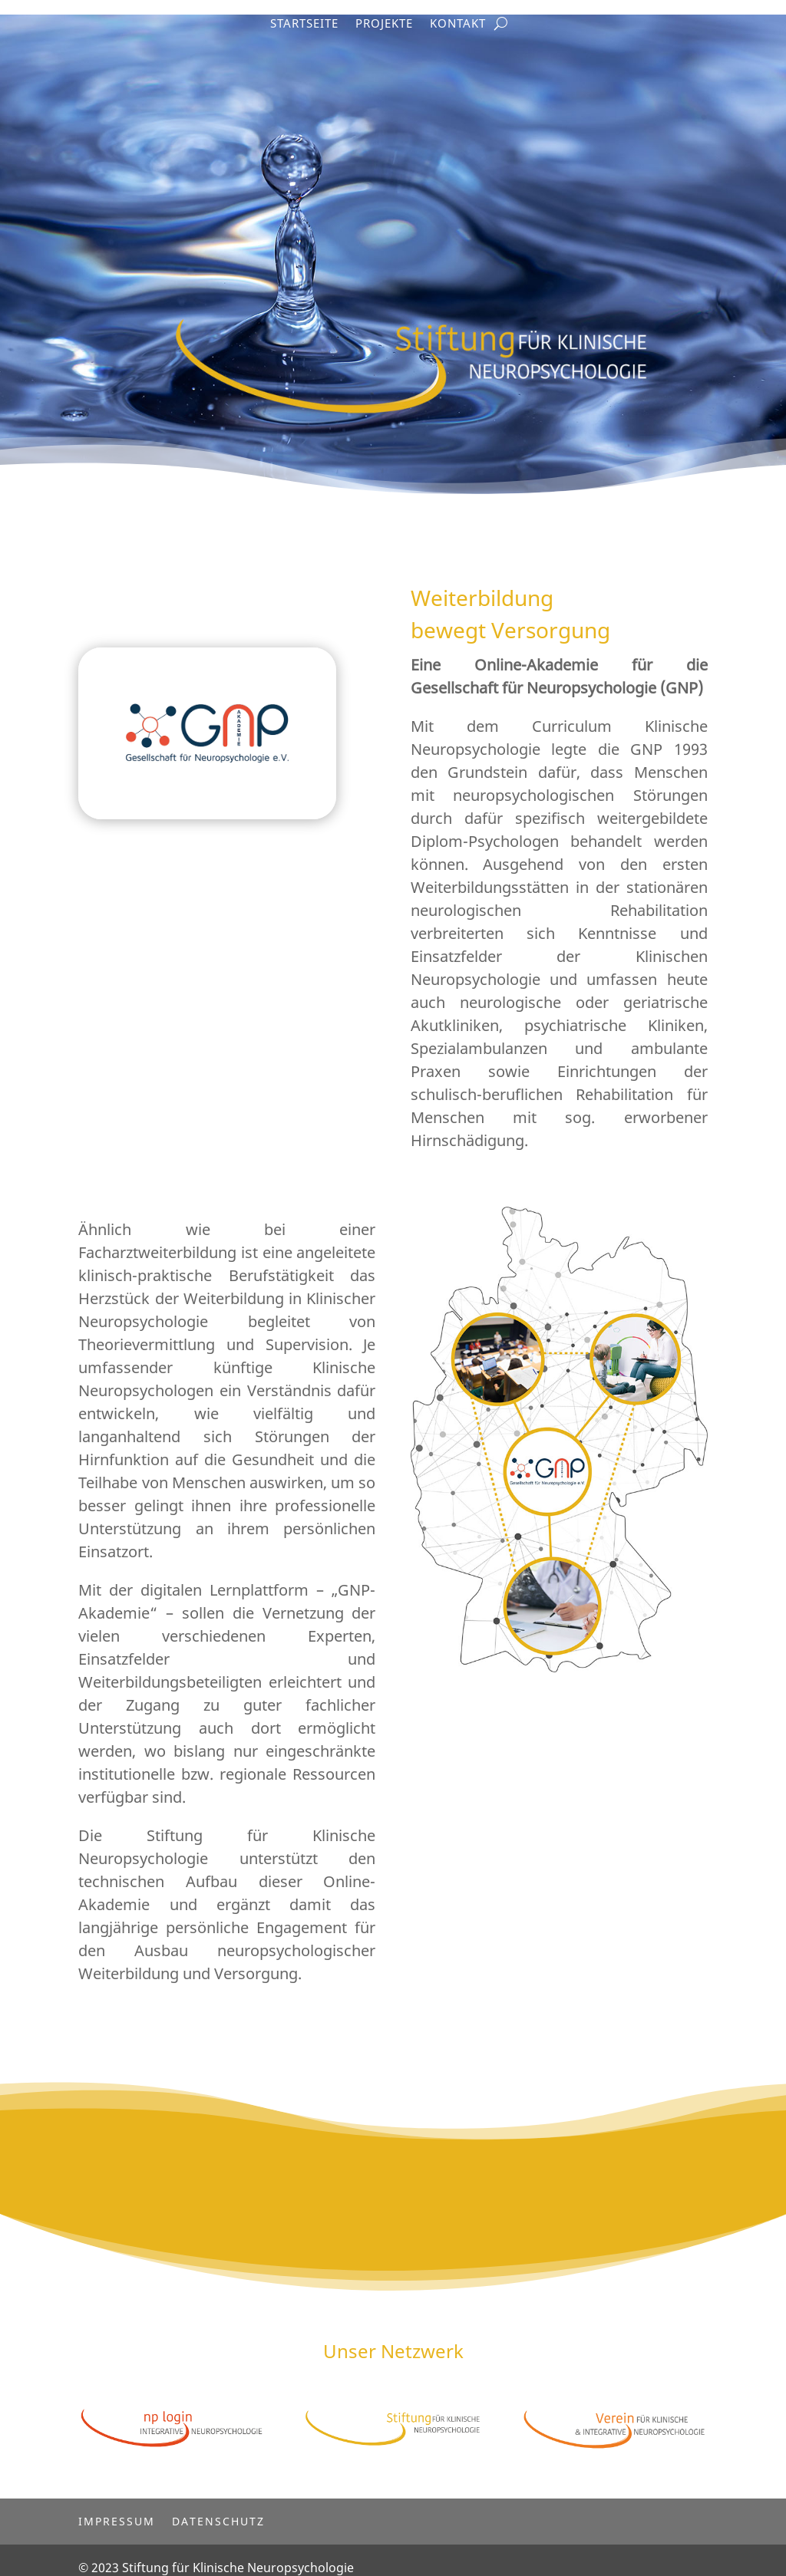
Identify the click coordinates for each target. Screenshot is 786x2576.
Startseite (304, 24)
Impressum (116, 2505)
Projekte (384, 24)
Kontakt (458, 24)
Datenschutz (218, 2505)
